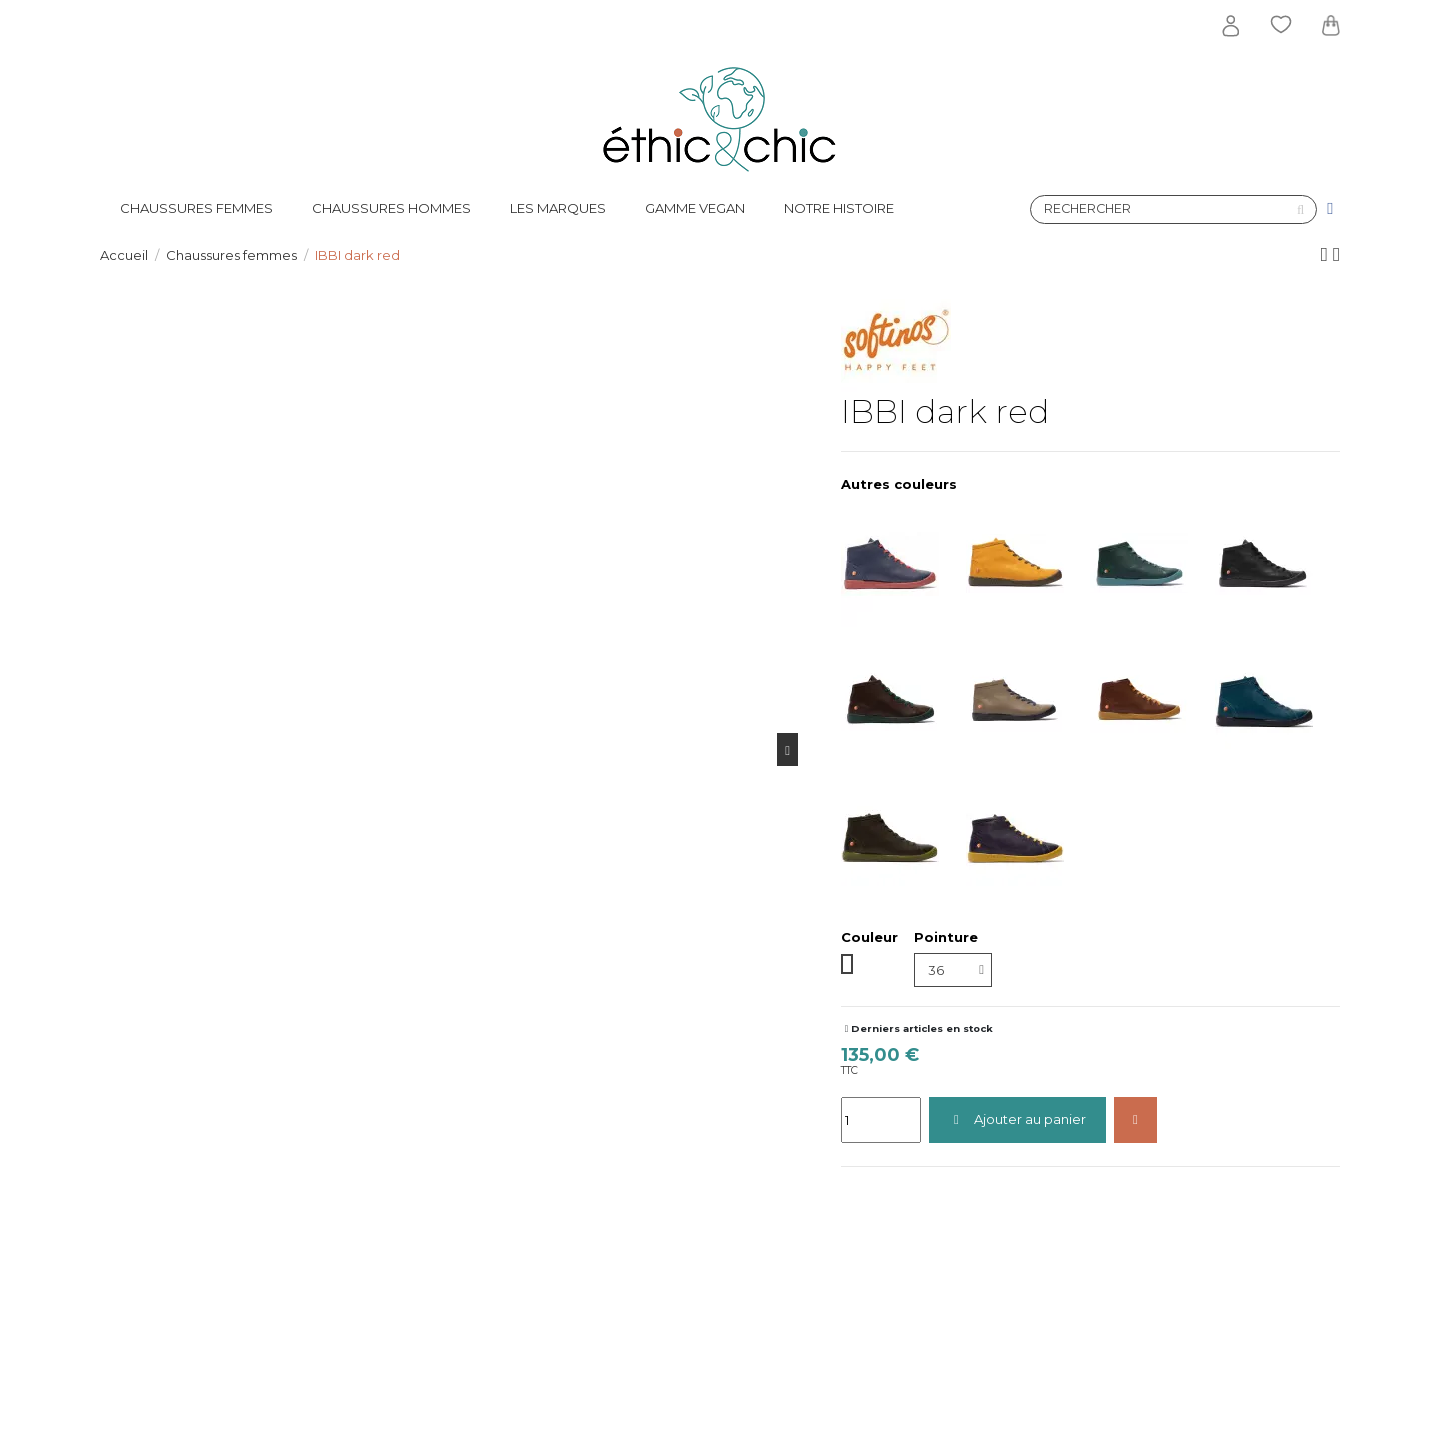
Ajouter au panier (1017, 1119)
